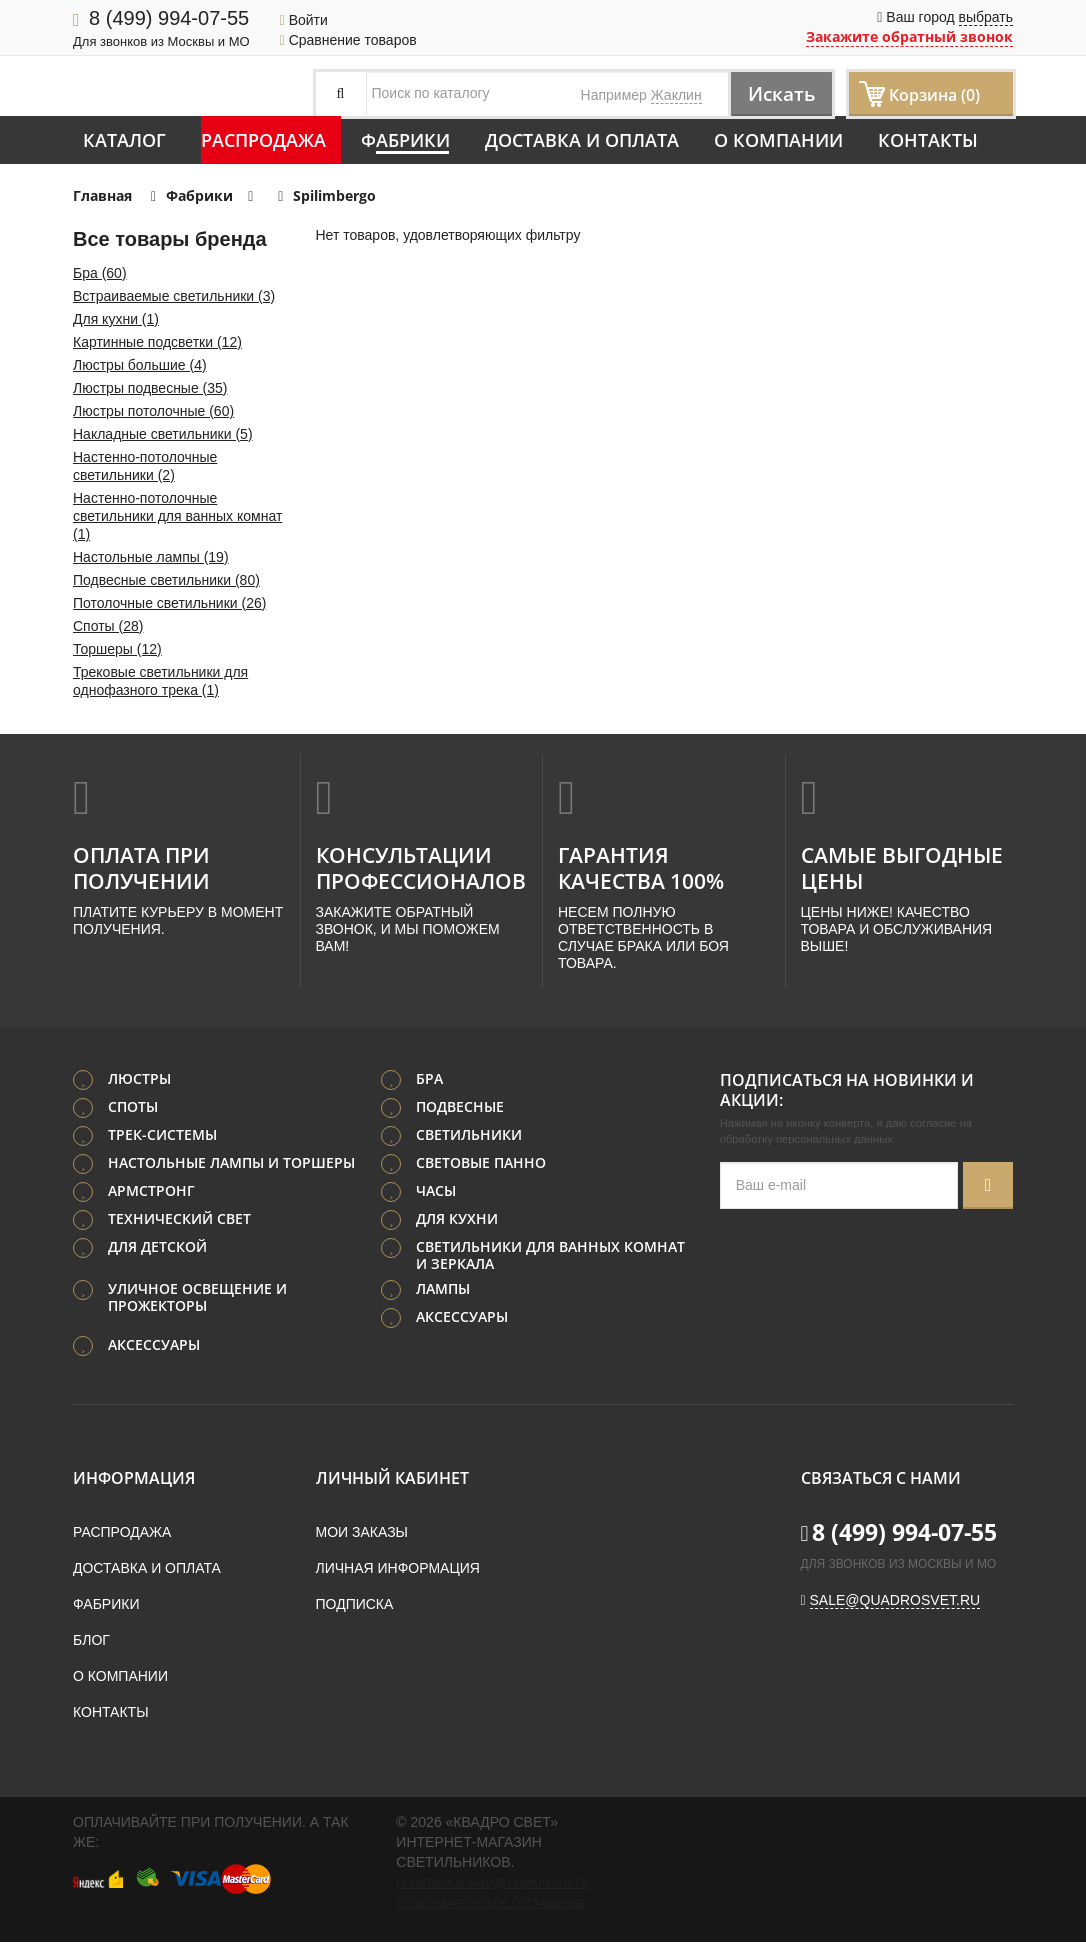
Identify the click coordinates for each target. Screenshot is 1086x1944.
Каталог (124, 140)
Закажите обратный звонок (909, 36)
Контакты (928, 140)
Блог (91, 1642)
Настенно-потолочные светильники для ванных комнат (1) (177, 516)
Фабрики (405, 140)
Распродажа (263, 140)
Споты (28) (108, 626)
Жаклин (676, 95)
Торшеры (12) (117, 649)
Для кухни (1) (116, 319)
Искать (776, 93)
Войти (304, 20)
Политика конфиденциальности (492, 1885)
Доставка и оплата (582, 140)
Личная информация (398, 1570)
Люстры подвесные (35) (150, 388)
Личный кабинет (392, 1480)
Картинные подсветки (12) (157, 342)
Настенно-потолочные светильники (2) (145, 466)
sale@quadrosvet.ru (895, 1602)
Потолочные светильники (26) (169, 603)
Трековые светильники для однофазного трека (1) (160, 681)
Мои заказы (362, 1534)
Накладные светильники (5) (163, 434)
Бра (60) (100, 273)
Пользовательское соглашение (490, 1905)
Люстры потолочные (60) (153, 411)
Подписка (355, 1606)
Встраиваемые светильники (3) (174, 296)
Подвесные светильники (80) (166, 580)
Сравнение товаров (348, 40)
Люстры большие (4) (140, 365)
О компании (778, 140)
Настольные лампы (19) (151, 557)
